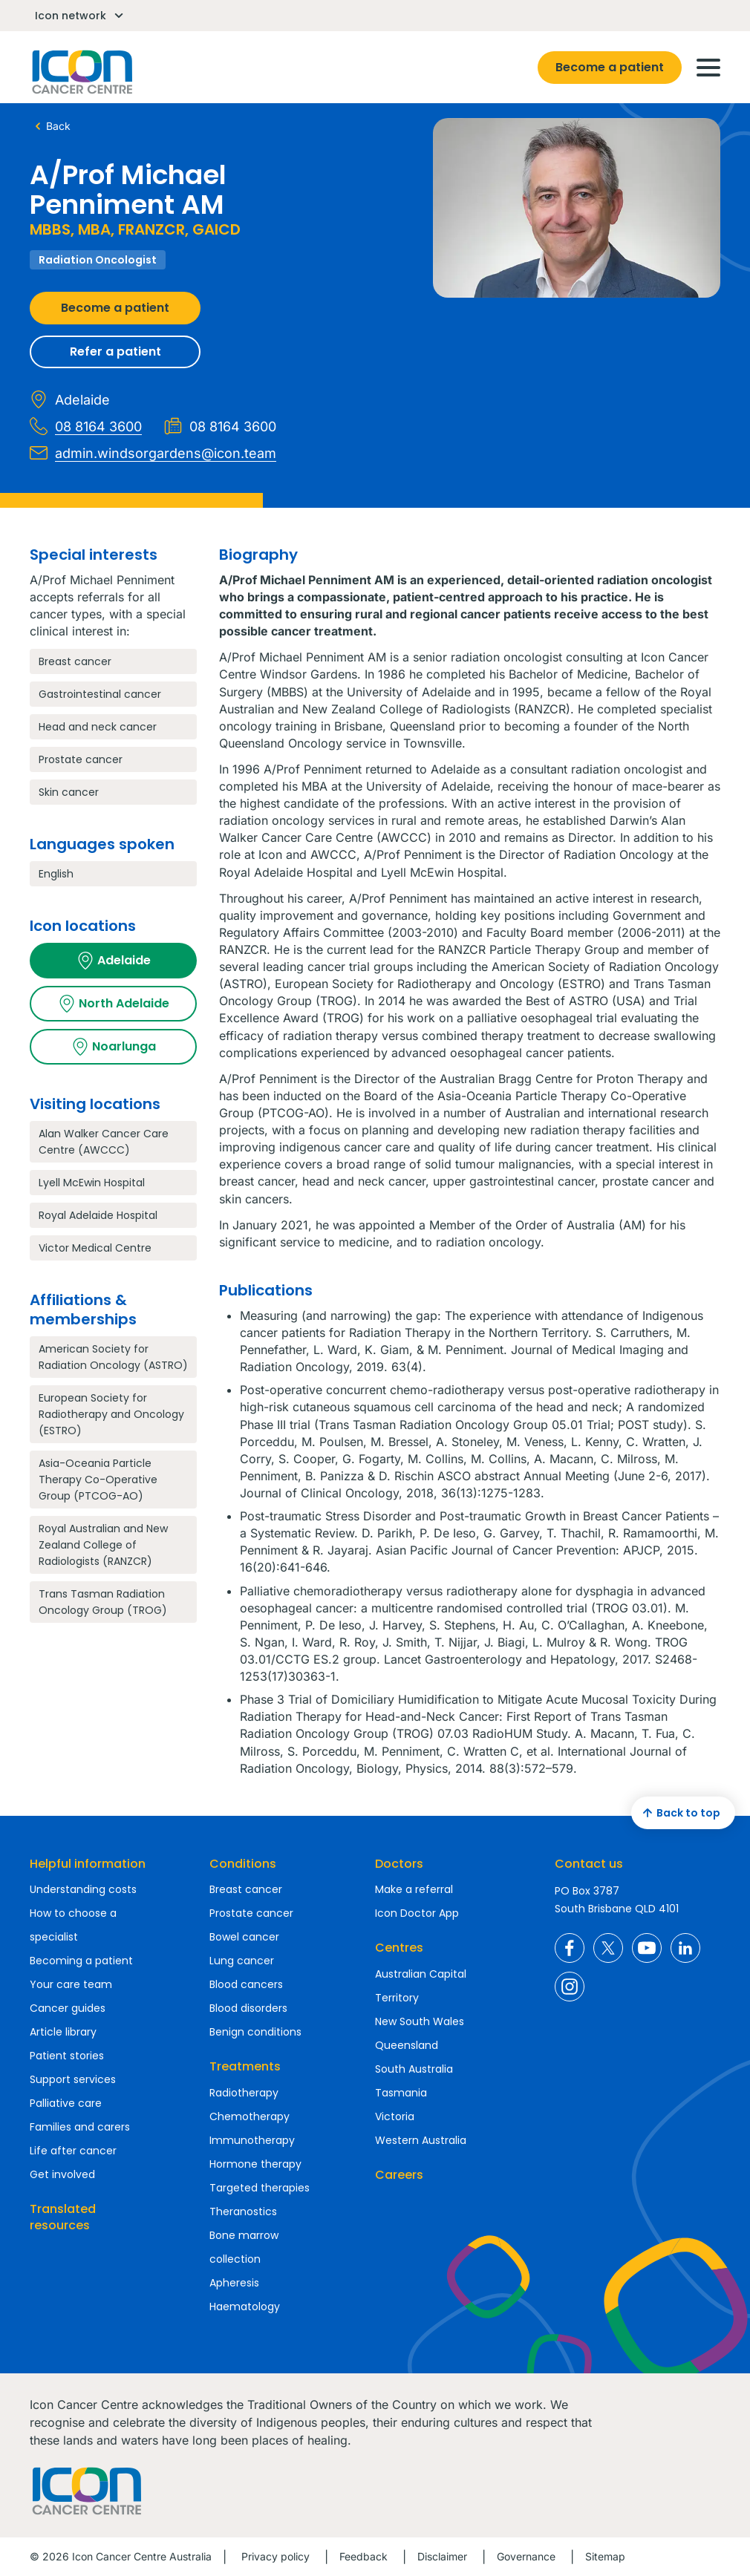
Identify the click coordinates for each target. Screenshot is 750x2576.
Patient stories (67, 2055)
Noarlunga (113, 1047)
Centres (399, 1947)
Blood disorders (248, 2008)
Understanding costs (83, 1889)
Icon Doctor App (417, 1913)
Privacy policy (275, 2556)
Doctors (399, 1863)
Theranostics (243, 2211)
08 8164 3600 (86, 426)
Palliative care (66, 2103)
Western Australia (420, 2140)
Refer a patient (115, 351)
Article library (63, 2031)
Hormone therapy (255, 2164)
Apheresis (234, 2282)
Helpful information (88, 1863)
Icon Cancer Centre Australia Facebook (569, 1948)
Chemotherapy (249, 2116)
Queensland (406, 2045)
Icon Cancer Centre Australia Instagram (569, 1986)
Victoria (394, 2116)
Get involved (62, 2174)
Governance (526, 2556)
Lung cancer (241, 1960)
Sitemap (605, 2556)
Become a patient (609, 67)
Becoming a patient (81, 1960)
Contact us (589, 1863)
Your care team (71, 1984)
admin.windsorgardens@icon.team (153, 453)
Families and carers (80, 2126)
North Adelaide (113, 1004)
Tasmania (401, 2092)
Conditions (242, 1863)
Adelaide (113, 961)
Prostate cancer (251, 1913)
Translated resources (63, 2216)
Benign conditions (255, 2031)
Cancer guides (67, 2008)
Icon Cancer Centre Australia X (608, 1948)
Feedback (363, 2556)
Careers (399, 2174)
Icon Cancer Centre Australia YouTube (647, 1948)
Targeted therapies (259, 2187)
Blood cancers (246, 1984)
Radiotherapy (243, 2092)
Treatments (245, 2066)
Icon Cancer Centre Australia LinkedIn (685, 1948)
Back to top (679, 1813)
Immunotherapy (252, 2140)
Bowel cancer (244, 1936)
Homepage (81, 72)
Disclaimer (442, 2556)
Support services (73, 2079)
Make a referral (414, 1889)
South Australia (414, 2069)
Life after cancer (73, 2150)
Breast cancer (245, 1889)
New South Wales (419, 2021)
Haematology (244, 2306)
